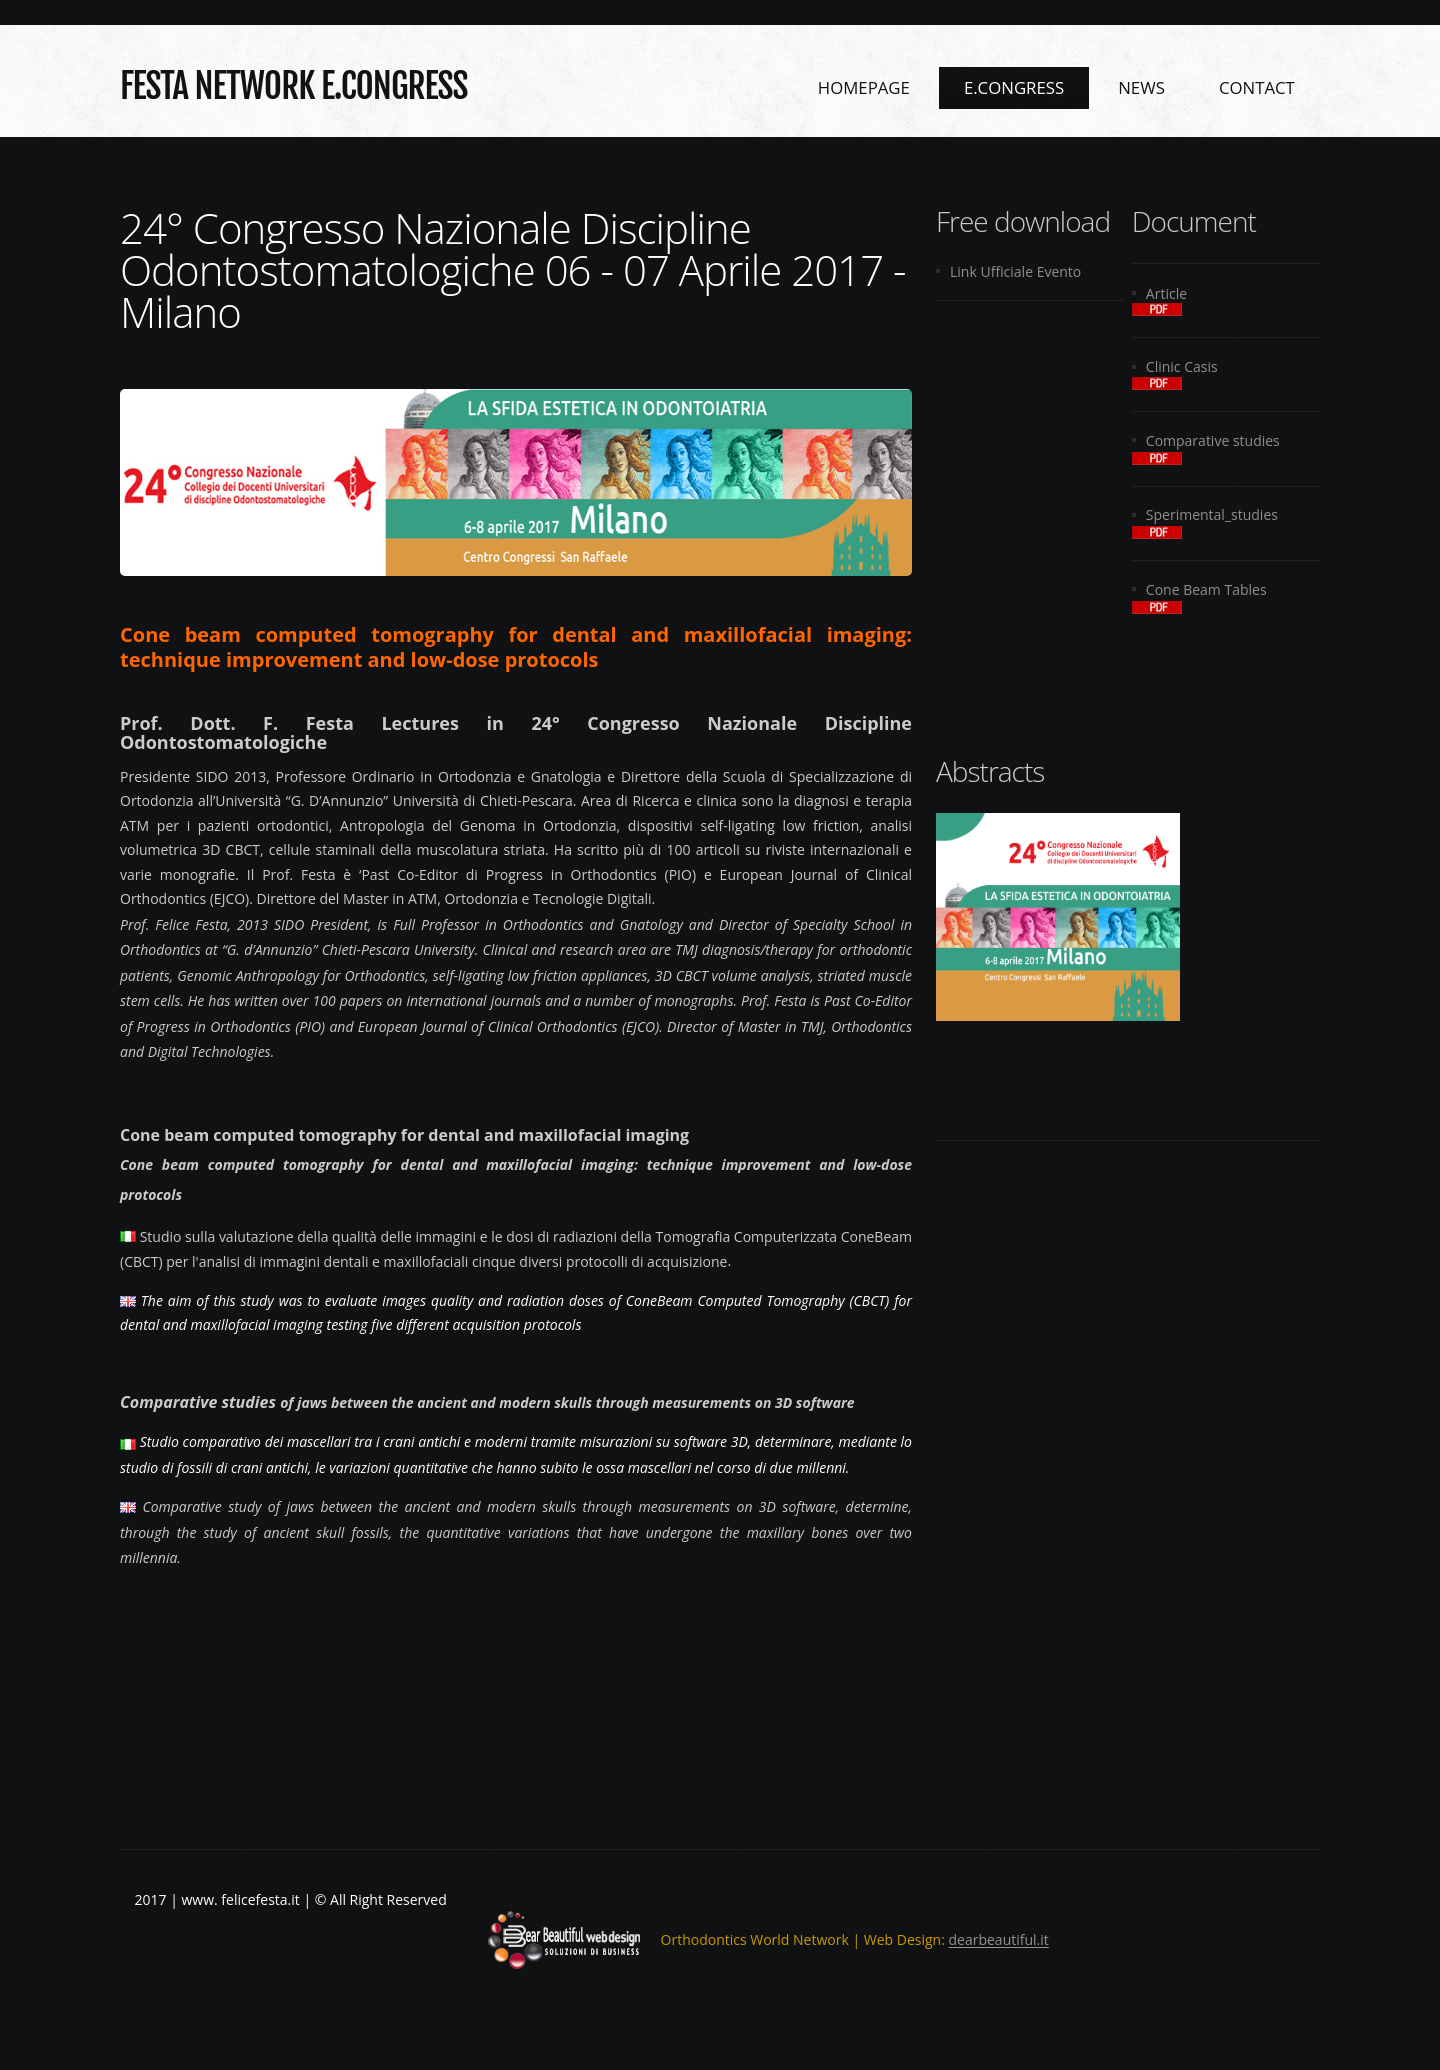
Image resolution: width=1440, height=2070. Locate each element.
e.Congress (1014, 87)
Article (1166, 293)
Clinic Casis (1182, 366)
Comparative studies (1213, 440)
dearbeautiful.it (999, 1940)
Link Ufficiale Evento (1015, 271)
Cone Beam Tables (1206, 589)
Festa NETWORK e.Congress (294, 84)
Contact (1257, 87)
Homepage (864, 87)
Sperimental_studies (1212, 514)
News (1141, 87)
